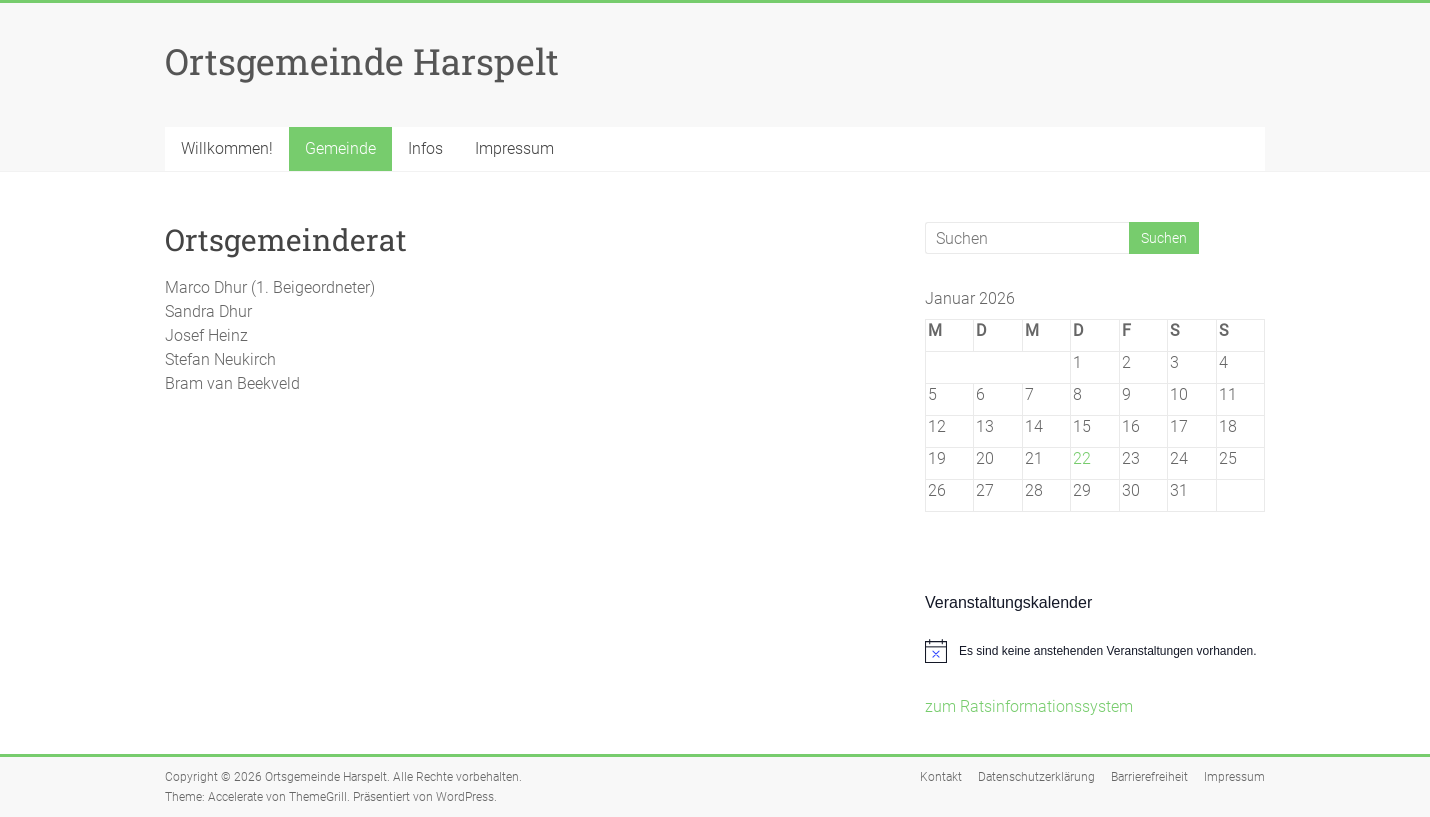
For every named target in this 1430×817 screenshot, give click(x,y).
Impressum (514, 148)
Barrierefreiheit (1149, 777)
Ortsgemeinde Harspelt (362, 61)
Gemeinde (340, 148)
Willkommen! (227, 148)
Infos (425, 148)
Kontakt (941, 777)
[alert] (1095, 651)
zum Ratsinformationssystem (1029, 706)
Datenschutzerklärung (1036, 777)
